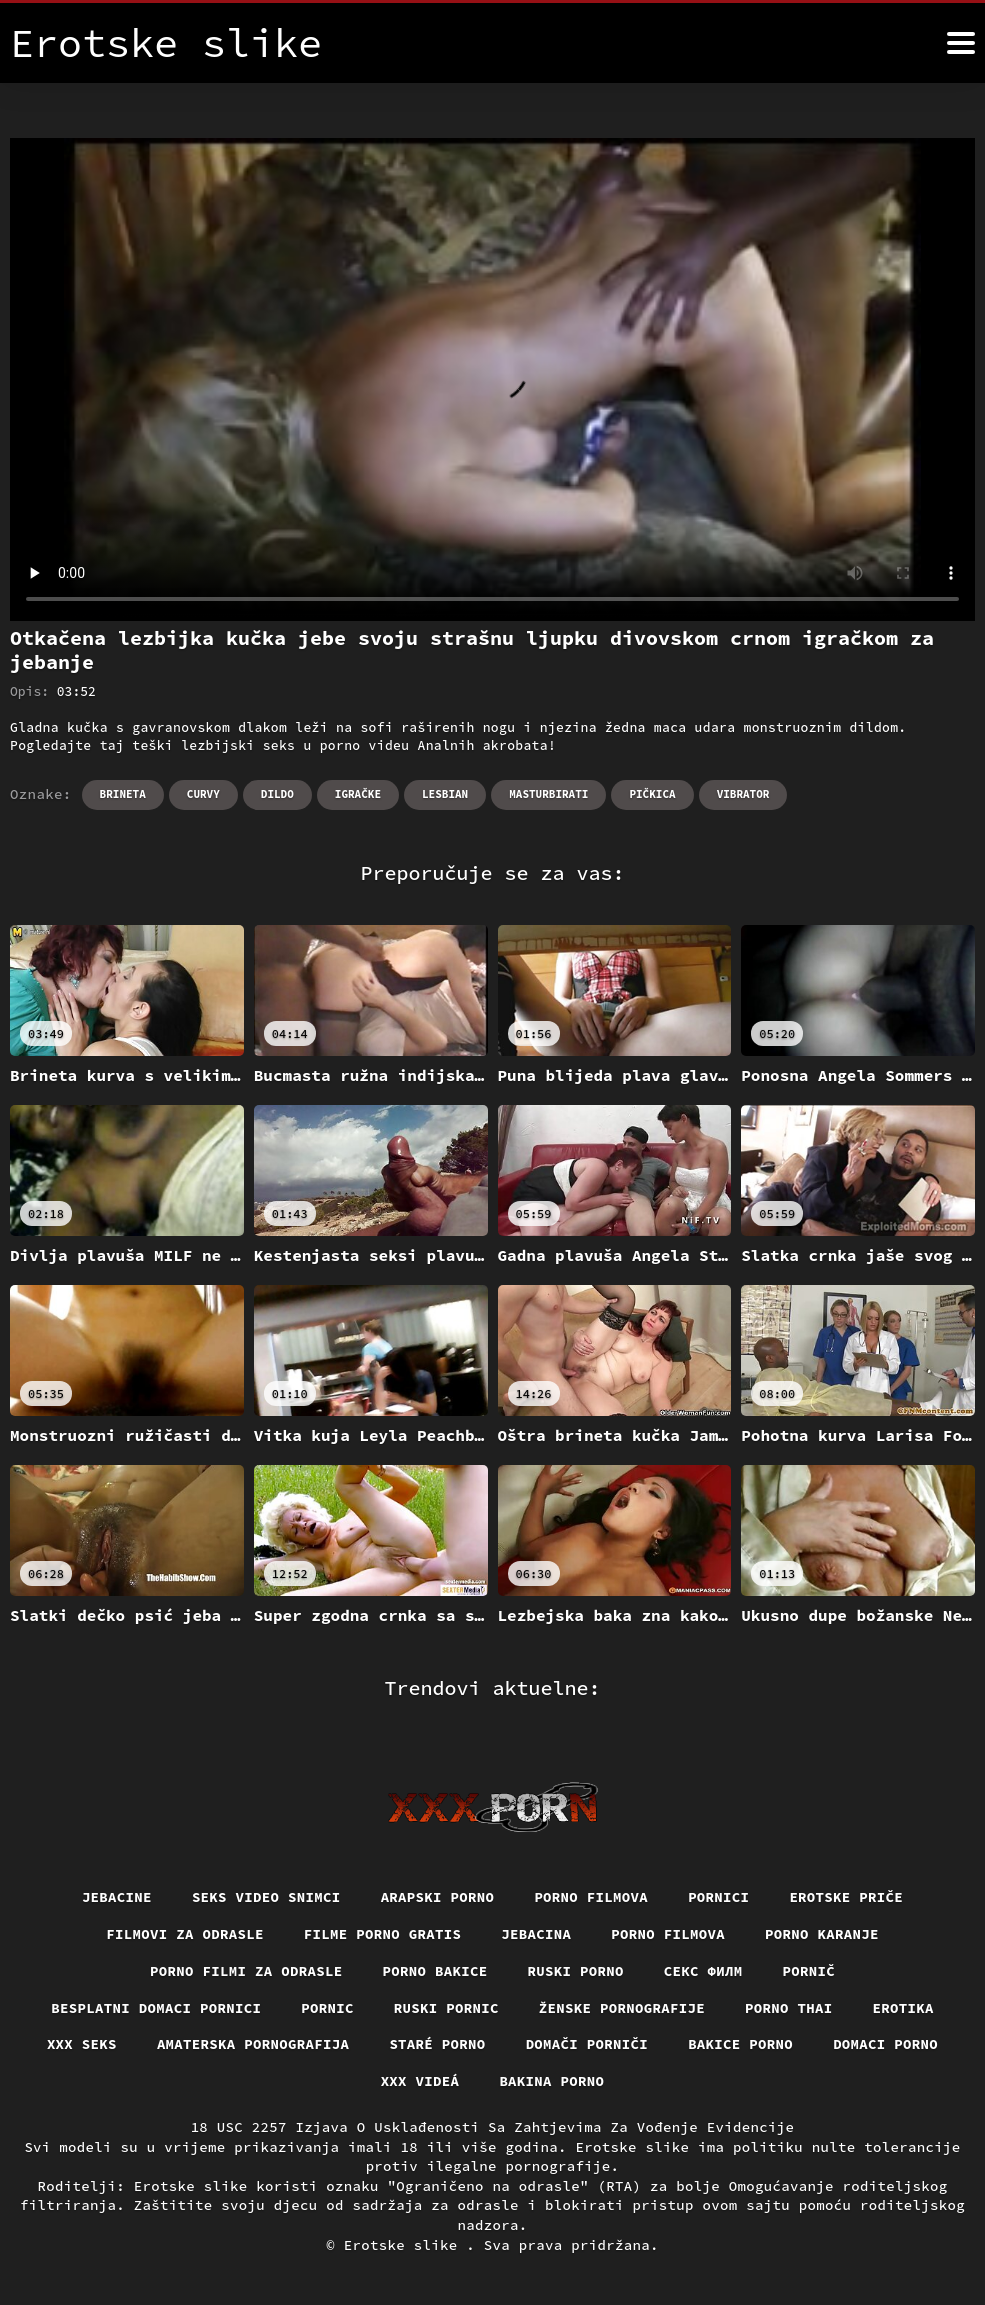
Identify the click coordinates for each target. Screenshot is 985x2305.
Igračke (358, 794)
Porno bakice (435, 1971)
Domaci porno (885, 2044)
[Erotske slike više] (961, 43)
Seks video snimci (266, 1897)
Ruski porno (576, 1971)
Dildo (277, 794)
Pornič (809, 1971)
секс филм (703, 1971)
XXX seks (82, 2044)
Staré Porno (437, 2044)
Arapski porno (438, 1897)
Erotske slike (405, 2245)
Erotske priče (846, 1897)
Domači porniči (587, 2044)
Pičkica (652, 794)
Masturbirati (548, 794)
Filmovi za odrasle (185, 1934)
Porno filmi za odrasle (246, 1971)
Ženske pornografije (622, 2008)
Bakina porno (551, 2081)
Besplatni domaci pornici (156, 2008)
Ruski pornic (446, 2008)
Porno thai (789, 2008)
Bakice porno (740, 2044)
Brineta (123, 794)
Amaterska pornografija (253, 2044)
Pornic (327, 2008)
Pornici (718, 1897)
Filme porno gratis (383, 1934)
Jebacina (536, 1934)
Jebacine (117, 1897)
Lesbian (445, 794)
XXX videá (420, 2081)
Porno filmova (591, 1897)
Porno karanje (822, 1934)
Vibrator (743, 794)
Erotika (903, 2008)
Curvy (203, 794)
